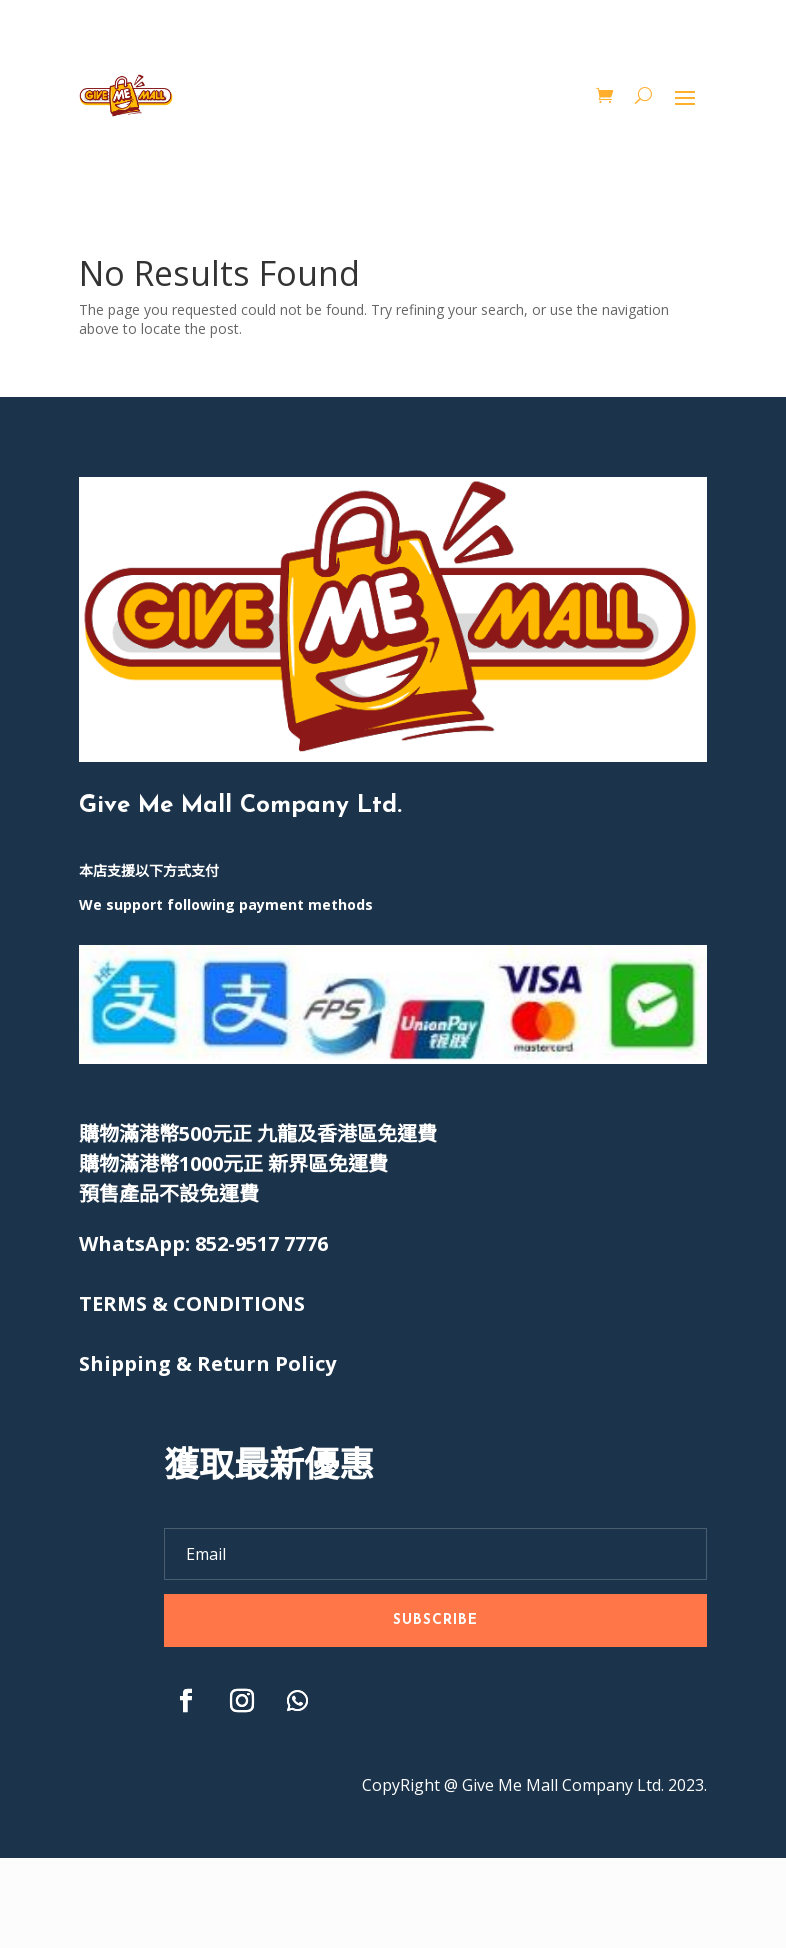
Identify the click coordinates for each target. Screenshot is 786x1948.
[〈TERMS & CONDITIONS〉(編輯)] (192, 1303)
